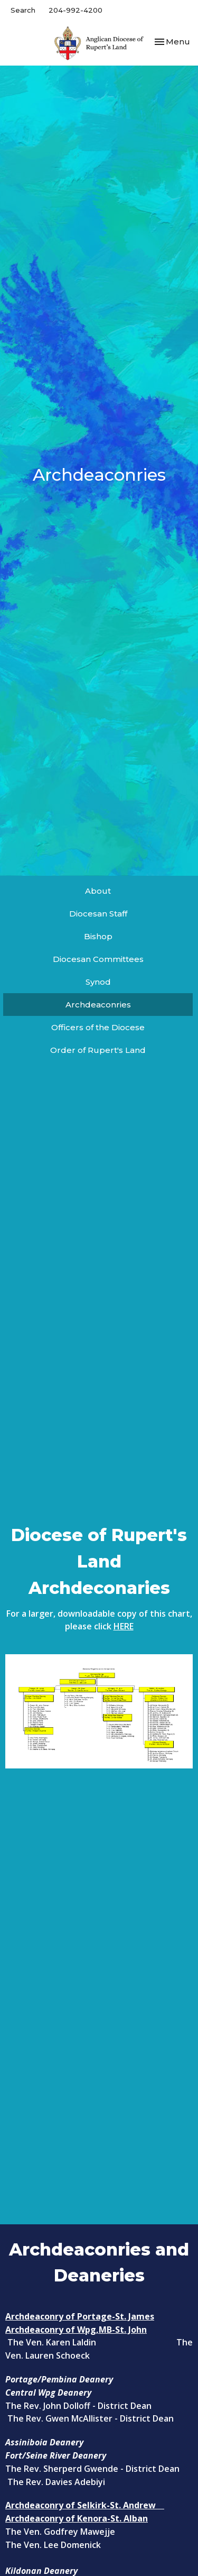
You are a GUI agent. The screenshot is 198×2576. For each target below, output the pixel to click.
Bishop (98, 936)
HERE (124, 1626)
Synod (98, 982)
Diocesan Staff (98, 914)
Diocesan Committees (98, 959)
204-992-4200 (75, 10)
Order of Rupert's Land (98, 1050)
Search (23, 10)
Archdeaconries (98, 1005)
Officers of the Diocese (98, 1027)
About (98, 891)
